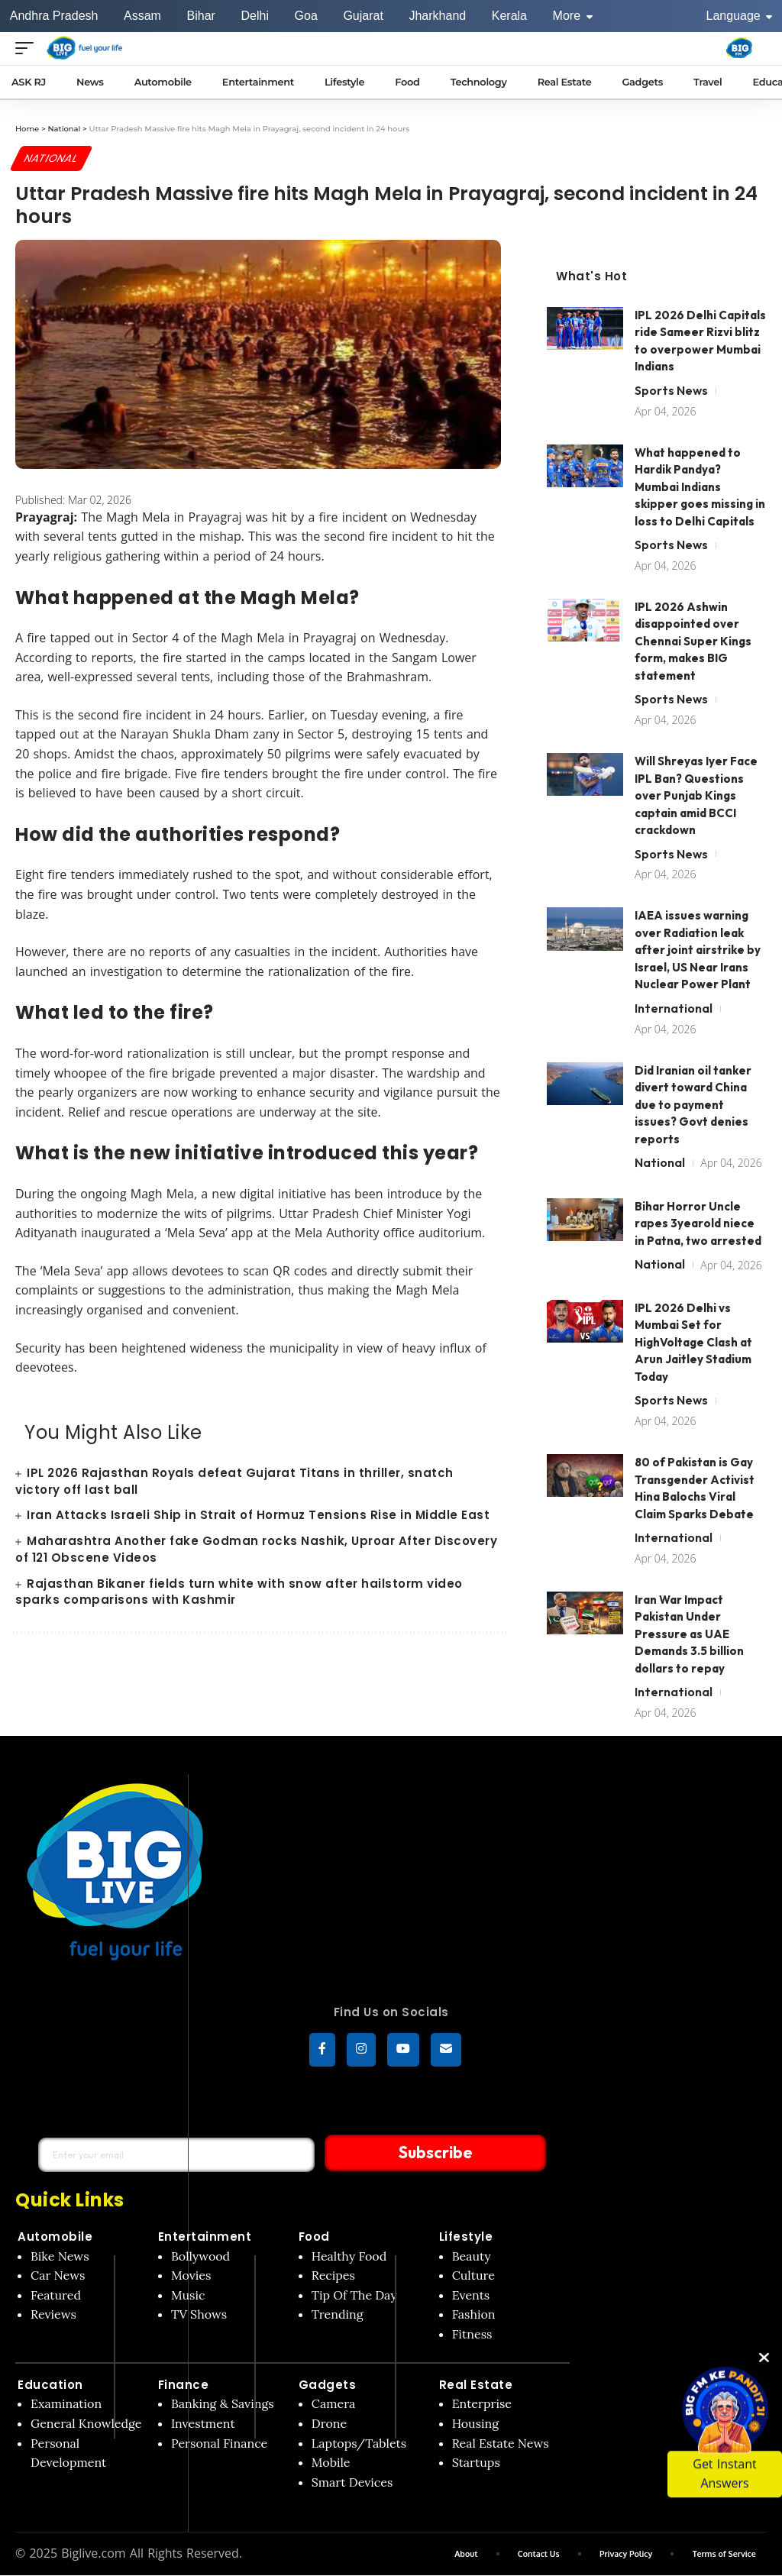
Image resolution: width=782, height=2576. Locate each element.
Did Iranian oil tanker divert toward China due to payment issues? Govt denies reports (693, 1104)
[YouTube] (403, 2050)
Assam (142, 15)
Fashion (474, 2314)
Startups (476, 2463)
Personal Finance (219, 2444)
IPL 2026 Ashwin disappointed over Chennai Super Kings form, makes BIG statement (693, 641)
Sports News (671, 390)
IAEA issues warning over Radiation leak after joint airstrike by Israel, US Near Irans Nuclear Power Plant (698, 950)
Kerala (509, 15)
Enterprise (482, 2404)
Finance (183, 2385)
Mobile (331, 2463)
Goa (306, 15)
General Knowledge (86, 2424)
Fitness (472, 2334)
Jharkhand (437, 15)
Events (471, 2295)
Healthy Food (349, 2256)
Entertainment (205, 2237)
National (52, 158)
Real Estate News (500, 2444)
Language (739, 15)
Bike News (60, 2256)
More (573, 15)
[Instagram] (361, 2050)
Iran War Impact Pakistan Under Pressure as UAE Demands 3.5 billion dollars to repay (689, 1634)
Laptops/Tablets (359, 2444)
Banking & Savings (222, 2404)
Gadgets (328, 2385)
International (674, 1008)
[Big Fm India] (739, 48)
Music (188, 2295)
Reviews (53, 2314)
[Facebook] (322, 2050)
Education (50, 2385)
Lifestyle (466, 2237)
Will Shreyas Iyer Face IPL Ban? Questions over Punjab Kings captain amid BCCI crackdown (696, 796)
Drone (329, 2424)
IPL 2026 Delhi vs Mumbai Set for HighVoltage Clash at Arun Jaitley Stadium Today (693, 1342)
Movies (191, 2275)
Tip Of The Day (354, 2295)
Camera (334, 2404)
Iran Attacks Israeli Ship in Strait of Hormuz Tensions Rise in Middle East (258, 1516)
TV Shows (199, 2314)
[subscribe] (446, 2050)
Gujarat (363, 15)
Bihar (201, 15)
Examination (66, 2404)
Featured (56, 2295)
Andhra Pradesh (54, 15)
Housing (475, 2424)
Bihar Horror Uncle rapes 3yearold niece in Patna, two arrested (698, 1223)
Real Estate (476, 2385)
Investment (203, 2424)
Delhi (254, 15)
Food (314, 2237)
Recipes (333, 2275)
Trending (338, 2314)
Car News (58, 2275)
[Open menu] (28, 48)
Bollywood (200, 2256)
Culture (473, 2275)
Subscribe (408, 2153)
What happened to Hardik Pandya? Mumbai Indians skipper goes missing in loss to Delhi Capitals (700, 486)
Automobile (55, 2237)
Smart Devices (352, 2482)
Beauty (471, 2256)
